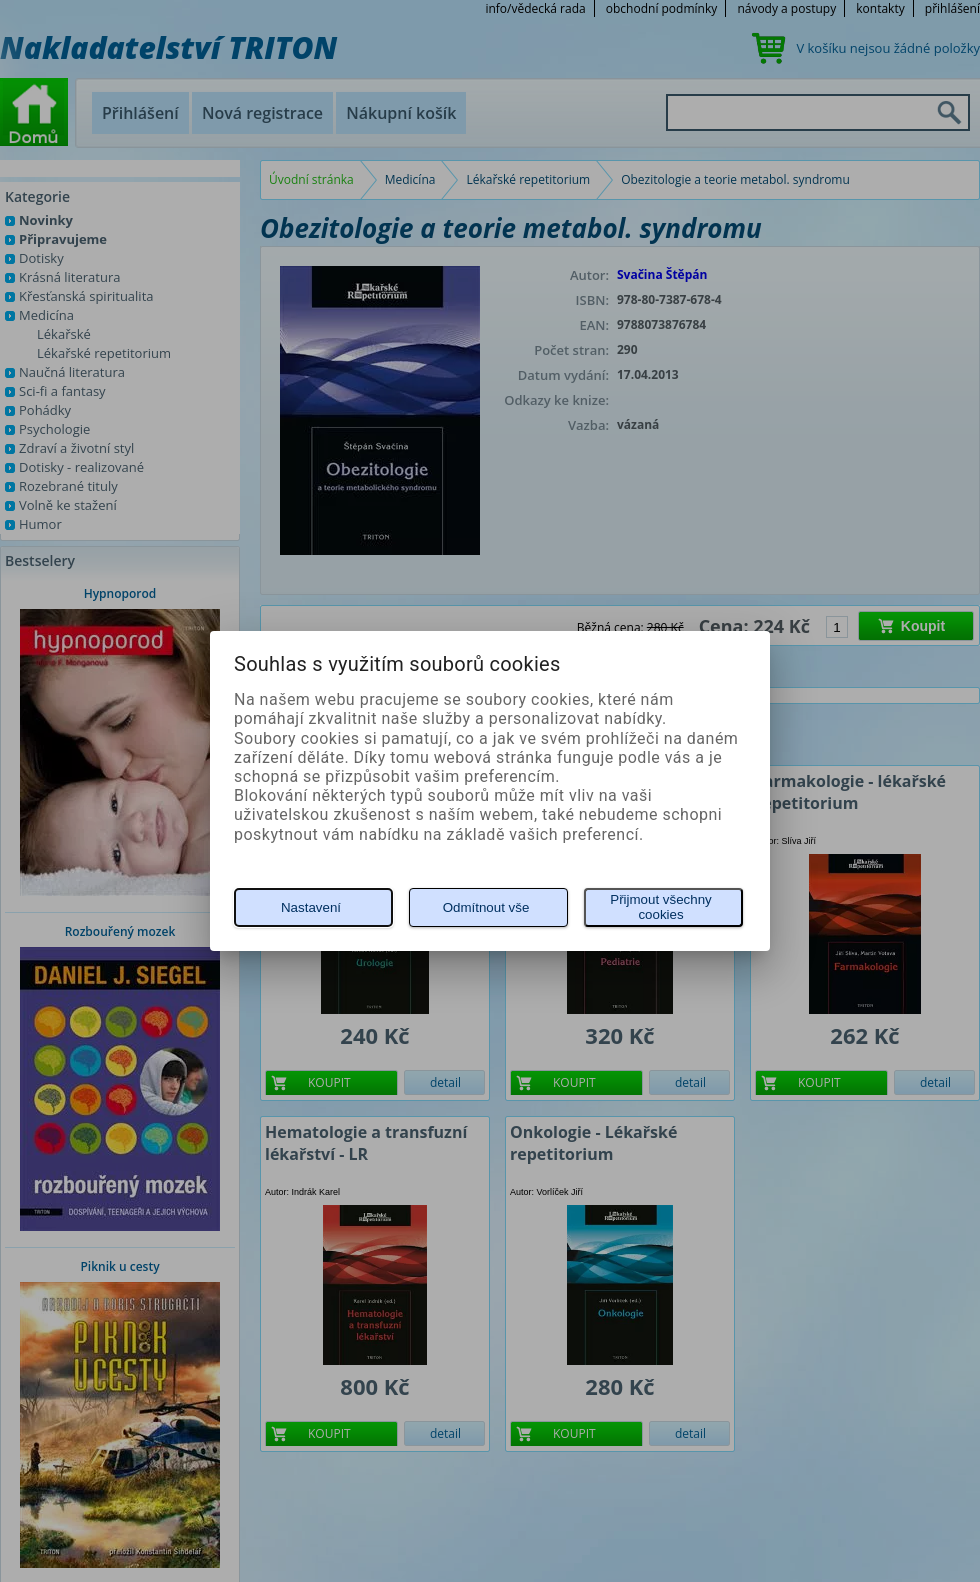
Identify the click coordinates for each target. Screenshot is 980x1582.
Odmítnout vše (486, 907)
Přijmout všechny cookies (660, 907)
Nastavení (311, 907)
